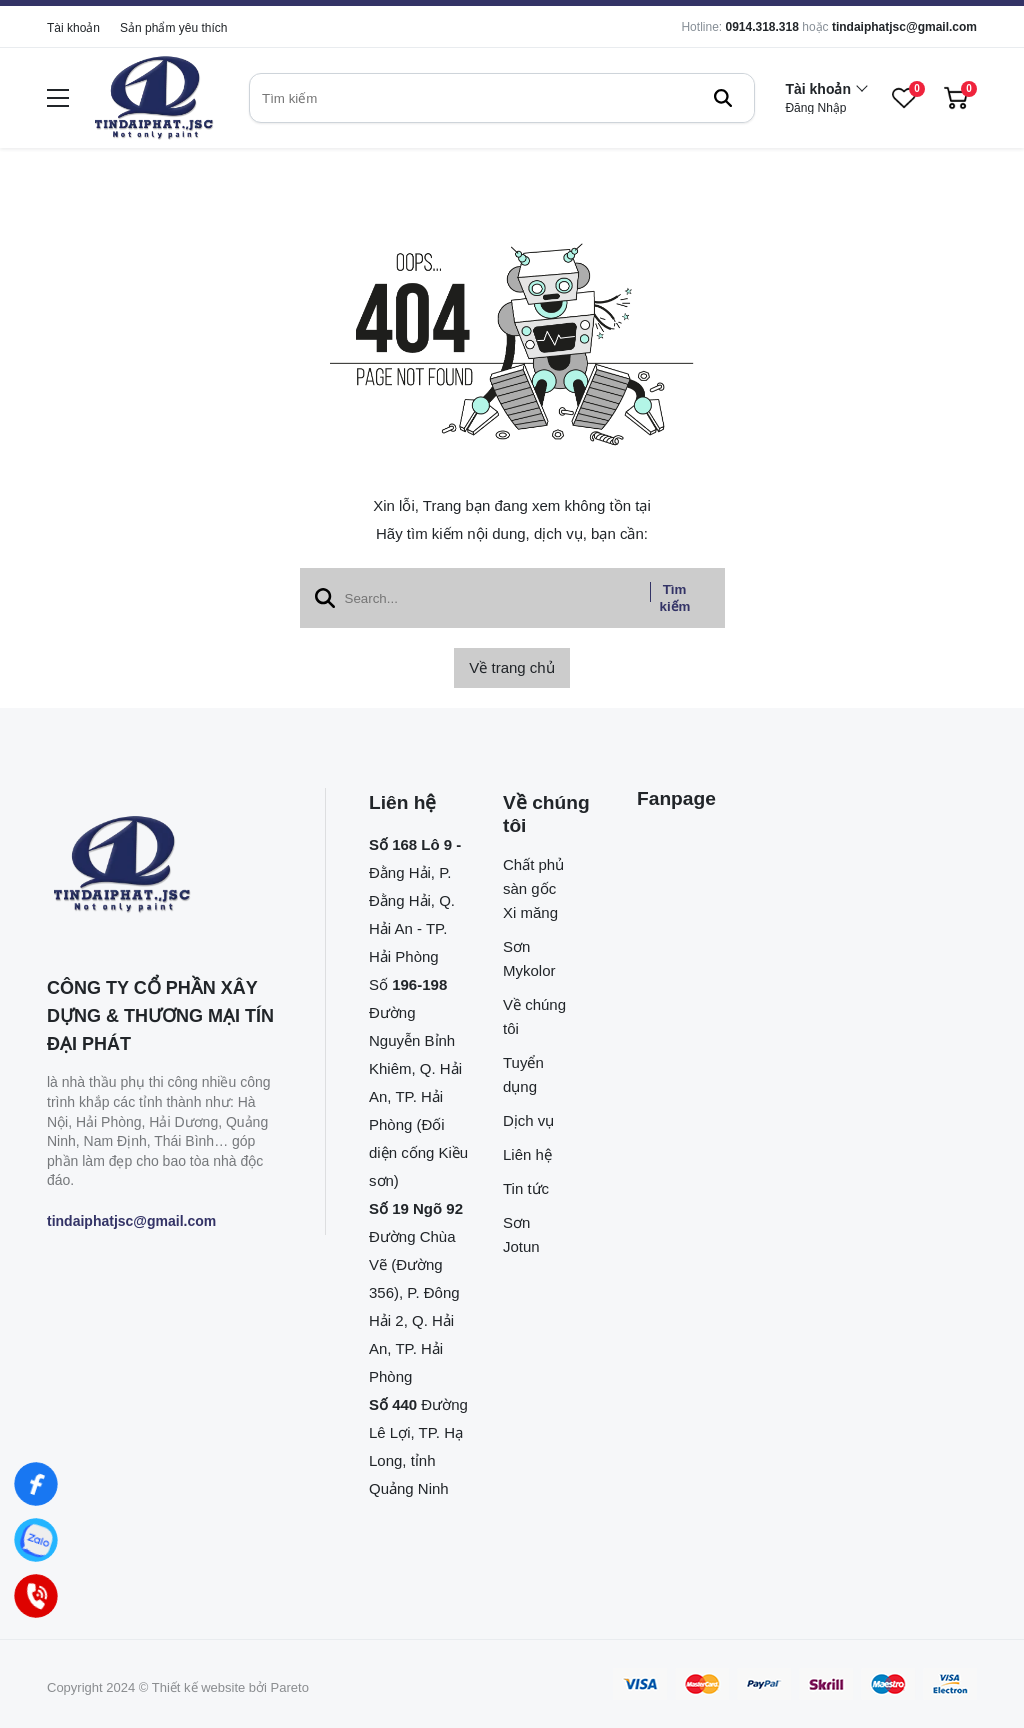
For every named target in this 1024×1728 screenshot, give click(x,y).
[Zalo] (36, 1540)
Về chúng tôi (534, 1016)
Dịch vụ (528, 1120)
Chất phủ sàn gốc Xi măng (533, 888)
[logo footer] (164, 866)
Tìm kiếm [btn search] (675, 598)
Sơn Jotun (521, 1234)
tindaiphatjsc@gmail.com (904, 27)
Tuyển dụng (523, 1074)
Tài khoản (73, 28)
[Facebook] (36, 1484)
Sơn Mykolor (529, 958)
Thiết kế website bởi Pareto (230, 1687)
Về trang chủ (511, 667)
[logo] (154, 98)
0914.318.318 (761, 27)
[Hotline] (36, 1596)
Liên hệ (527, 1154)
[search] (502, 98)
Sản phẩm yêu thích (173, 28)
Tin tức (526, 1188)
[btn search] (723, 98)
